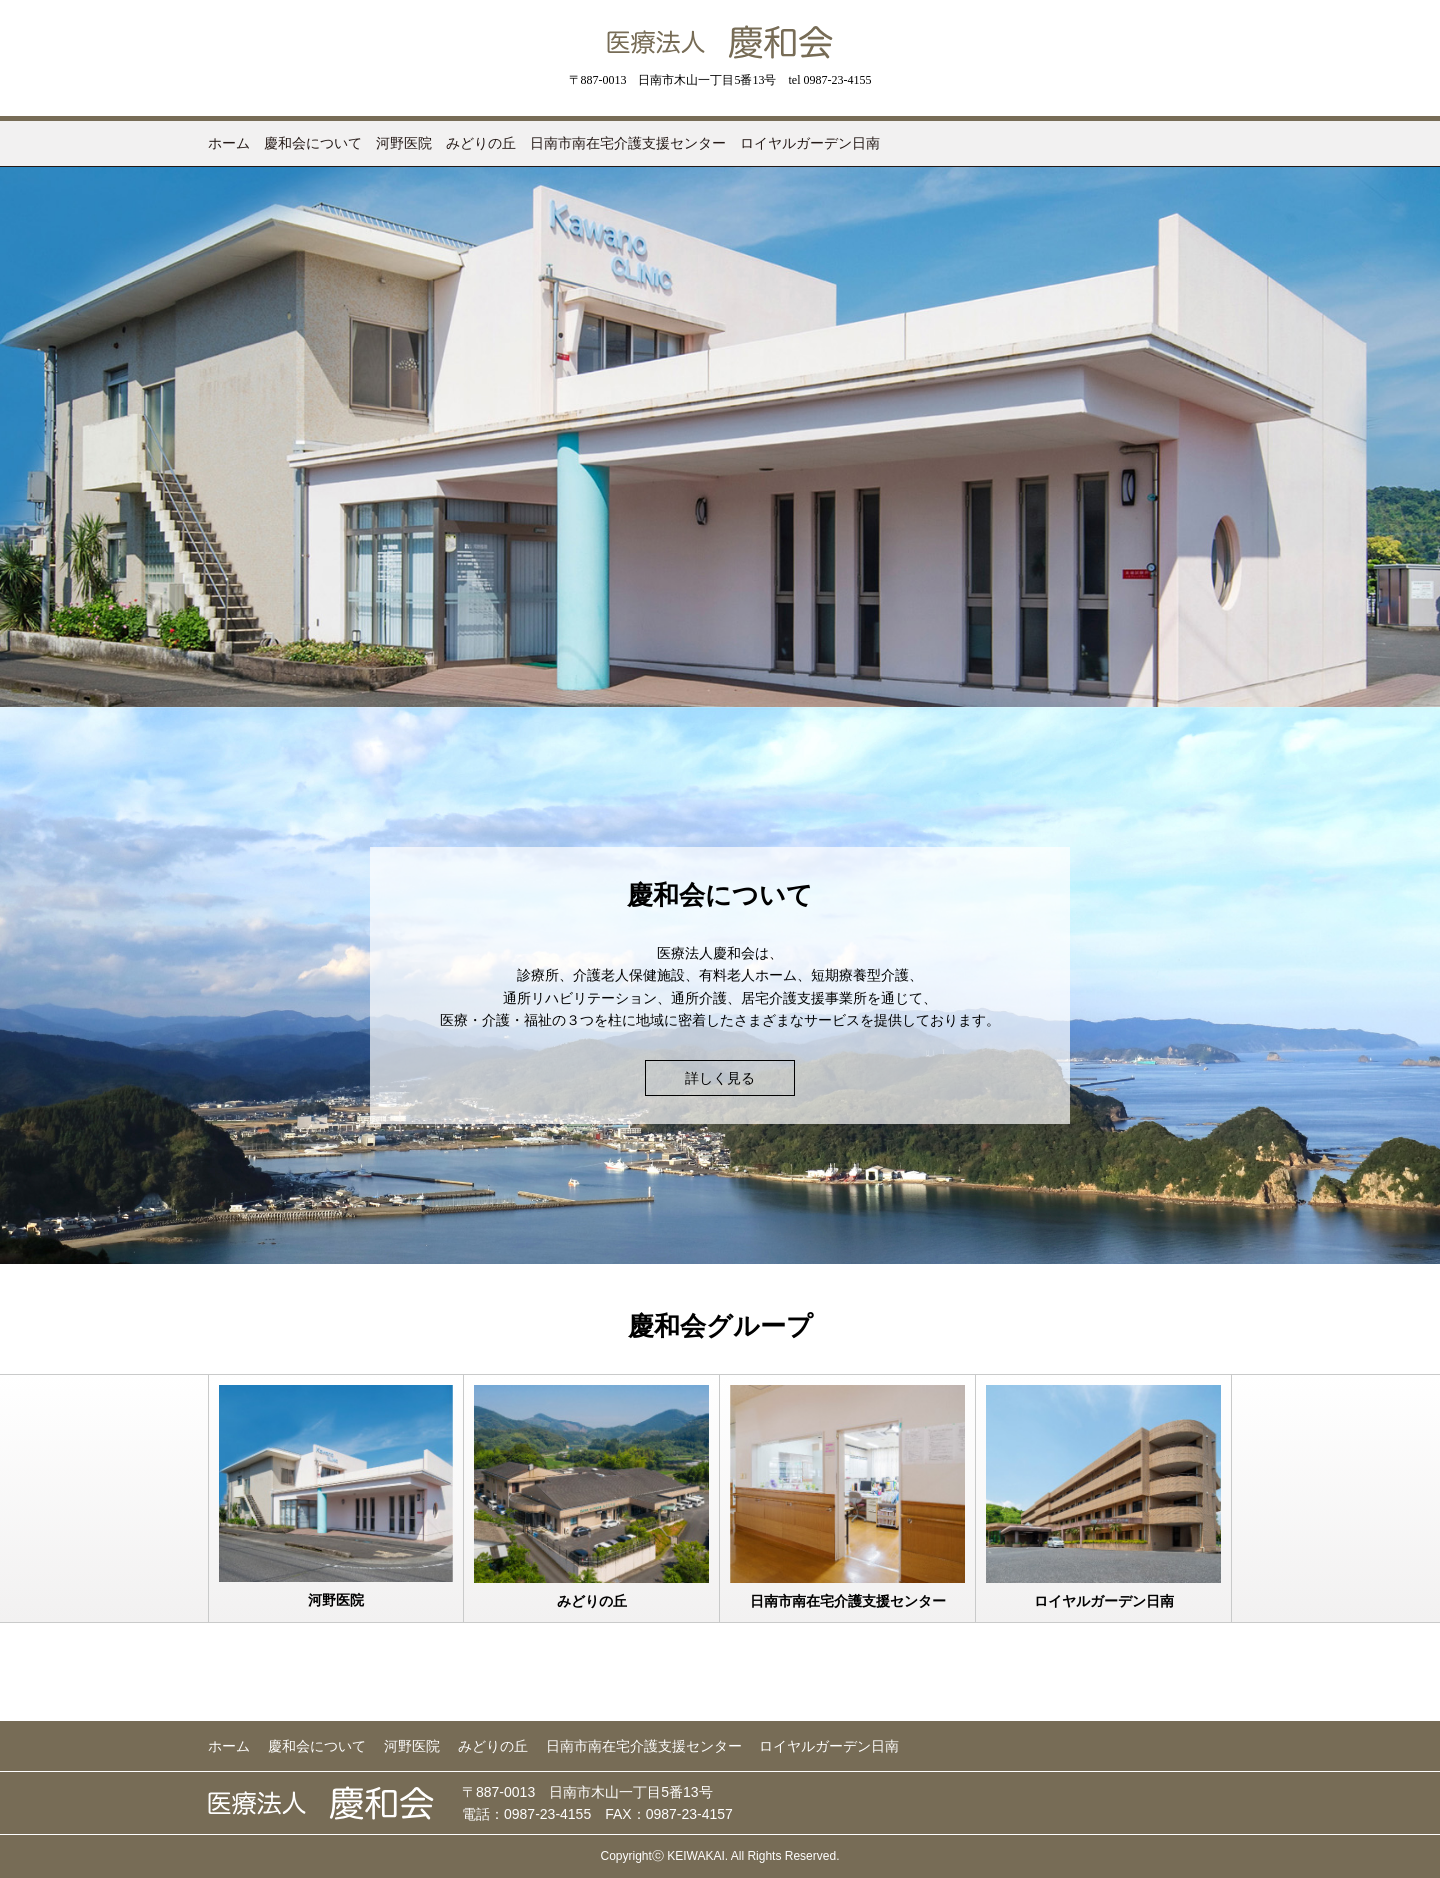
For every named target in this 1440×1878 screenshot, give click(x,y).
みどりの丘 (481, 143)
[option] (720, 437)
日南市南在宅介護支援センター (628, 143)
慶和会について (313, 143)
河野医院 (404, 143)
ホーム (229, 143)
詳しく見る (720, 1078)
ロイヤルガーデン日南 (810, 143)
